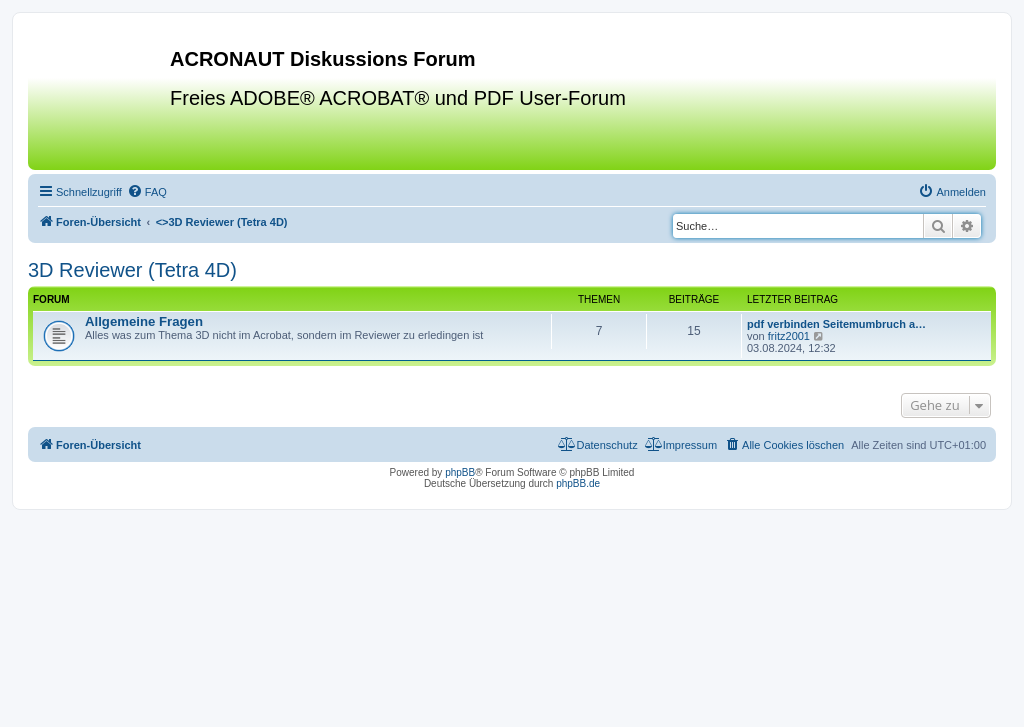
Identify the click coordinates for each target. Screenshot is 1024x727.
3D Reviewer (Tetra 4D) (132, 270)
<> (222, 222)
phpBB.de (578, 483)
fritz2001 (789, 336)
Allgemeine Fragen (144, 321)
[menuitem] (147, 192)
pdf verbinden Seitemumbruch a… (836, 324)
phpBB (460, 472)
